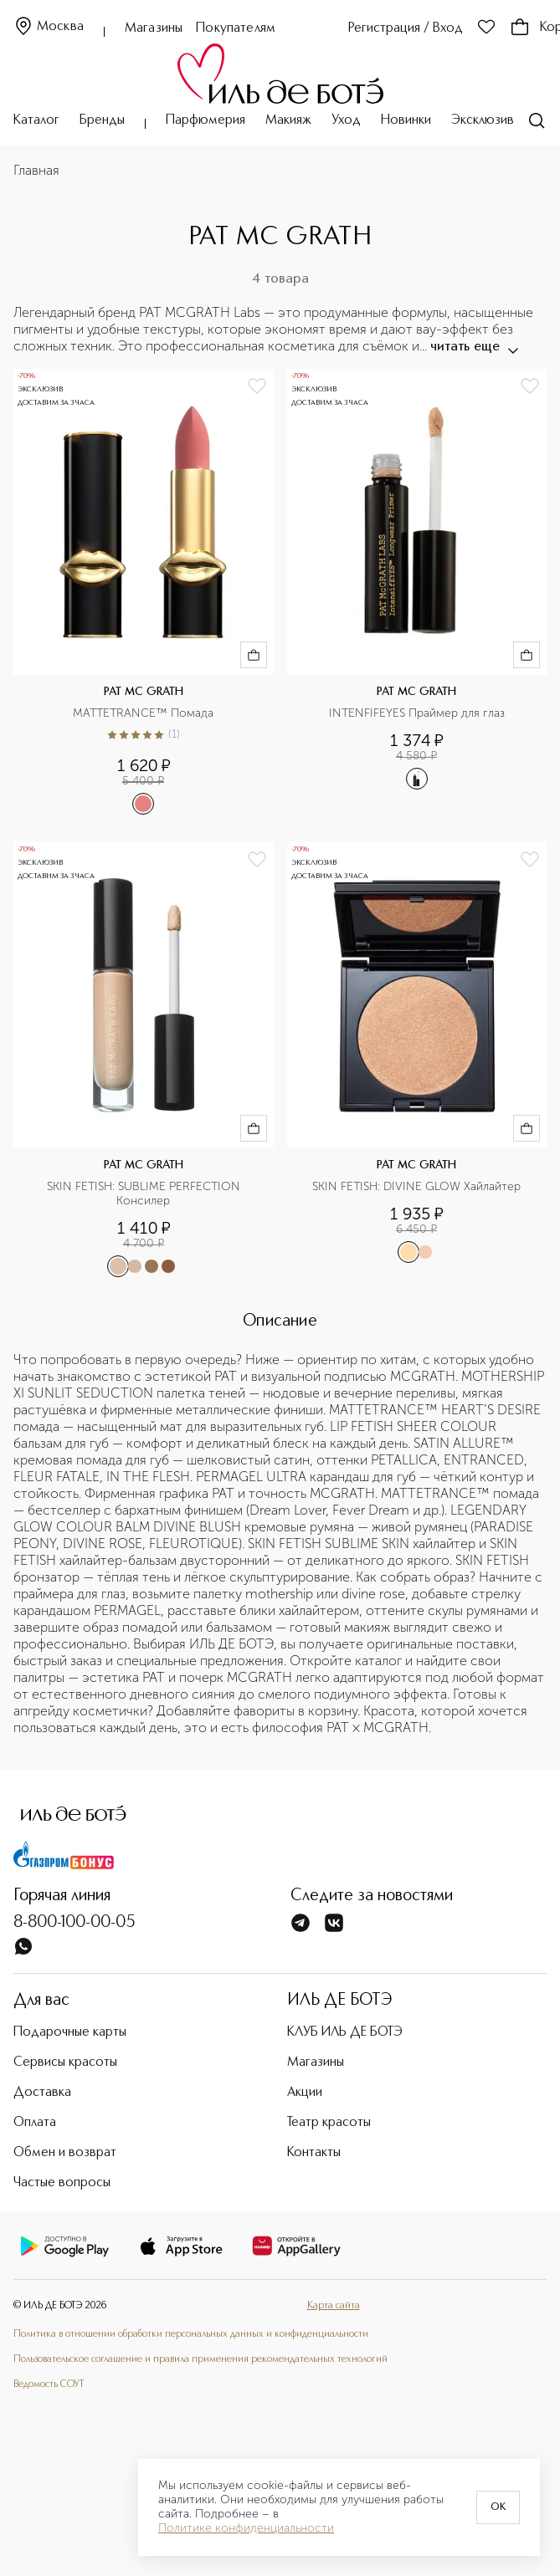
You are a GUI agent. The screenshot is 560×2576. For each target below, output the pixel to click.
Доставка (42, 2092)
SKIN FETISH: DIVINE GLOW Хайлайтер (416, 1186)
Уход (346, 120)
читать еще (473, 347)
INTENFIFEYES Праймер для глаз (417, 713)
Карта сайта (333, 2306)
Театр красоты (329, 2122)
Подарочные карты (69, 2032)
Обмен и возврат (64, 2152)
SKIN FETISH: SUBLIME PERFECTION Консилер (145, 1194)
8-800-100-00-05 (74, 1922)
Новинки (406, 120)
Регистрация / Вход (405, 28)
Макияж (288, 120)
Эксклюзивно (490, 120)
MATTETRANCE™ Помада (143, 713)
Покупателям (235, 28)
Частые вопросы (61, 2183)
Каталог (36, 120)
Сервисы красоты (65, 2062)
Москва (48, 27)
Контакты (314, 2152)
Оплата (34, 2122)
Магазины (153, 28)
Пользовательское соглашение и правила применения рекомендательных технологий (200, 2359)
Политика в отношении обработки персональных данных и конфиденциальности (190, 2334)
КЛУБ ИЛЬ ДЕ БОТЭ (345, 2032)
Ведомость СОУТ (48, 2384)
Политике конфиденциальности (246, 2528)
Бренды (102, 120)
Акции (304, 2092)
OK (498, 2507)
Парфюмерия (205, 120)
